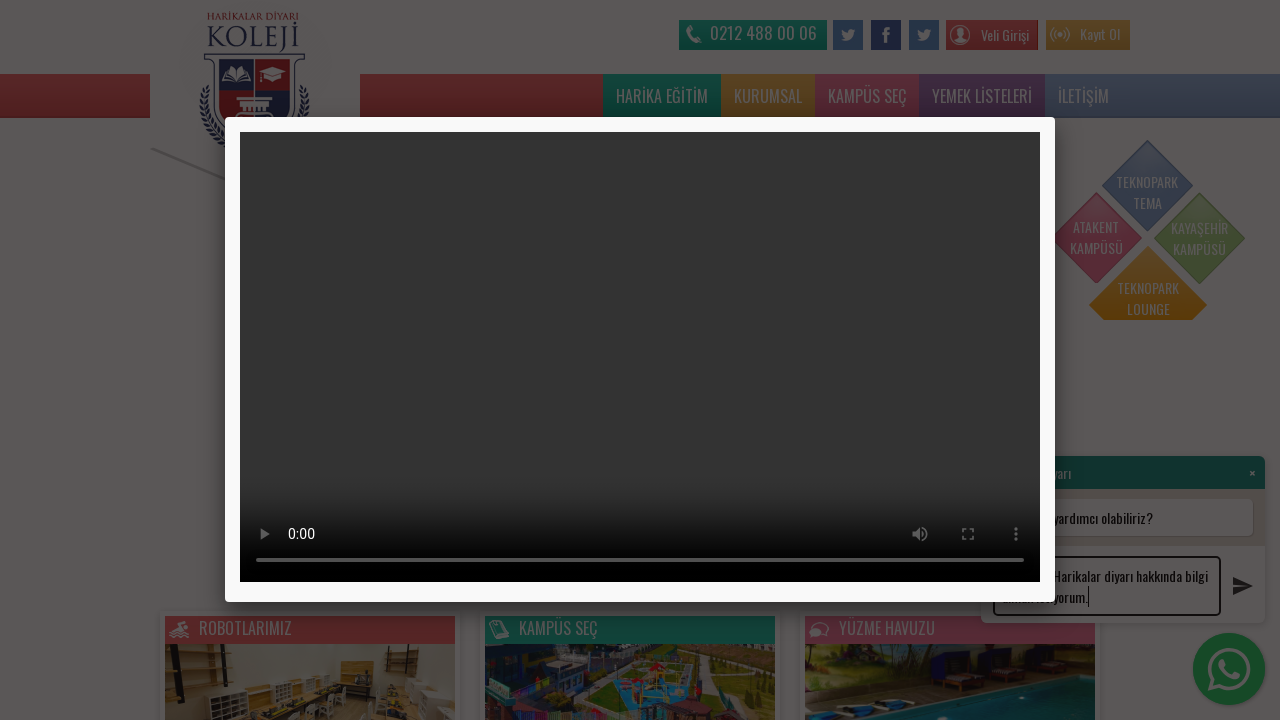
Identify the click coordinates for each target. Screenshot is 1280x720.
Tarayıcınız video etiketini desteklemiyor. (640, 357)
